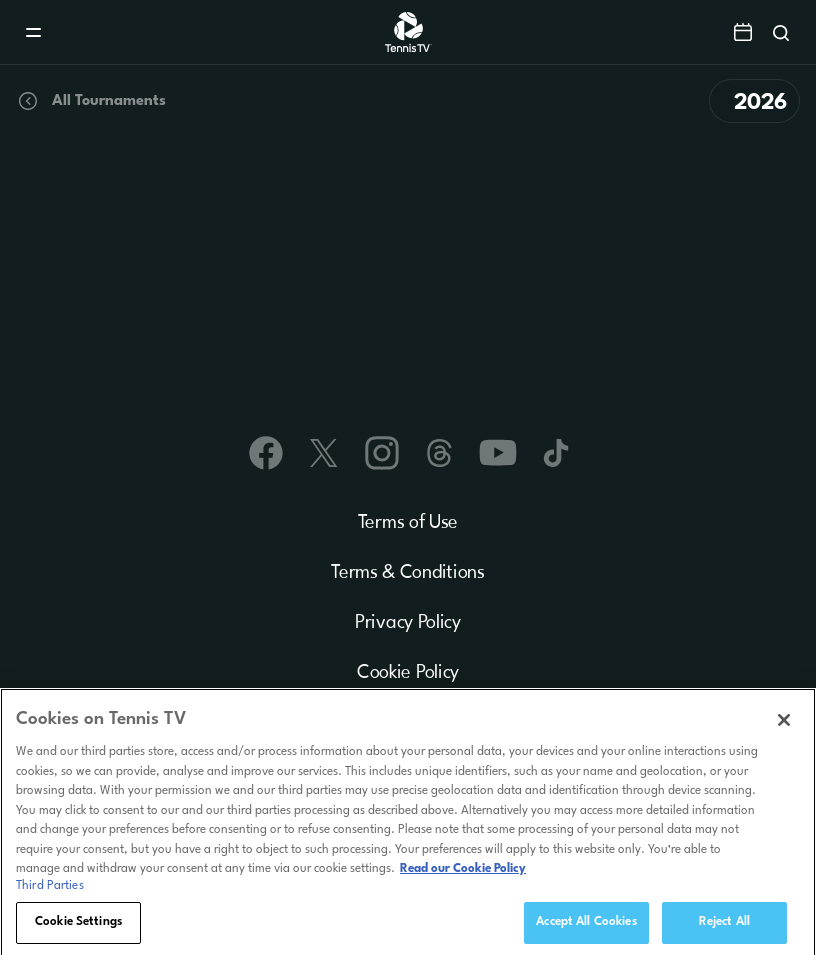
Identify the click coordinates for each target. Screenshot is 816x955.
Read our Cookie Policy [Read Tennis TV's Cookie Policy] (463, 873)
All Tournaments (91, 101)
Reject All (724, 926)
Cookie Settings (78, 926)
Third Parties (50, 890)
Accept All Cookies (586, 926)
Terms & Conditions (408, 573)
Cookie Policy (408, 673)
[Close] (784, 724)
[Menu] (33, 32)
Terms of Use (408, 523)
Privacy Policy (408, 623)
